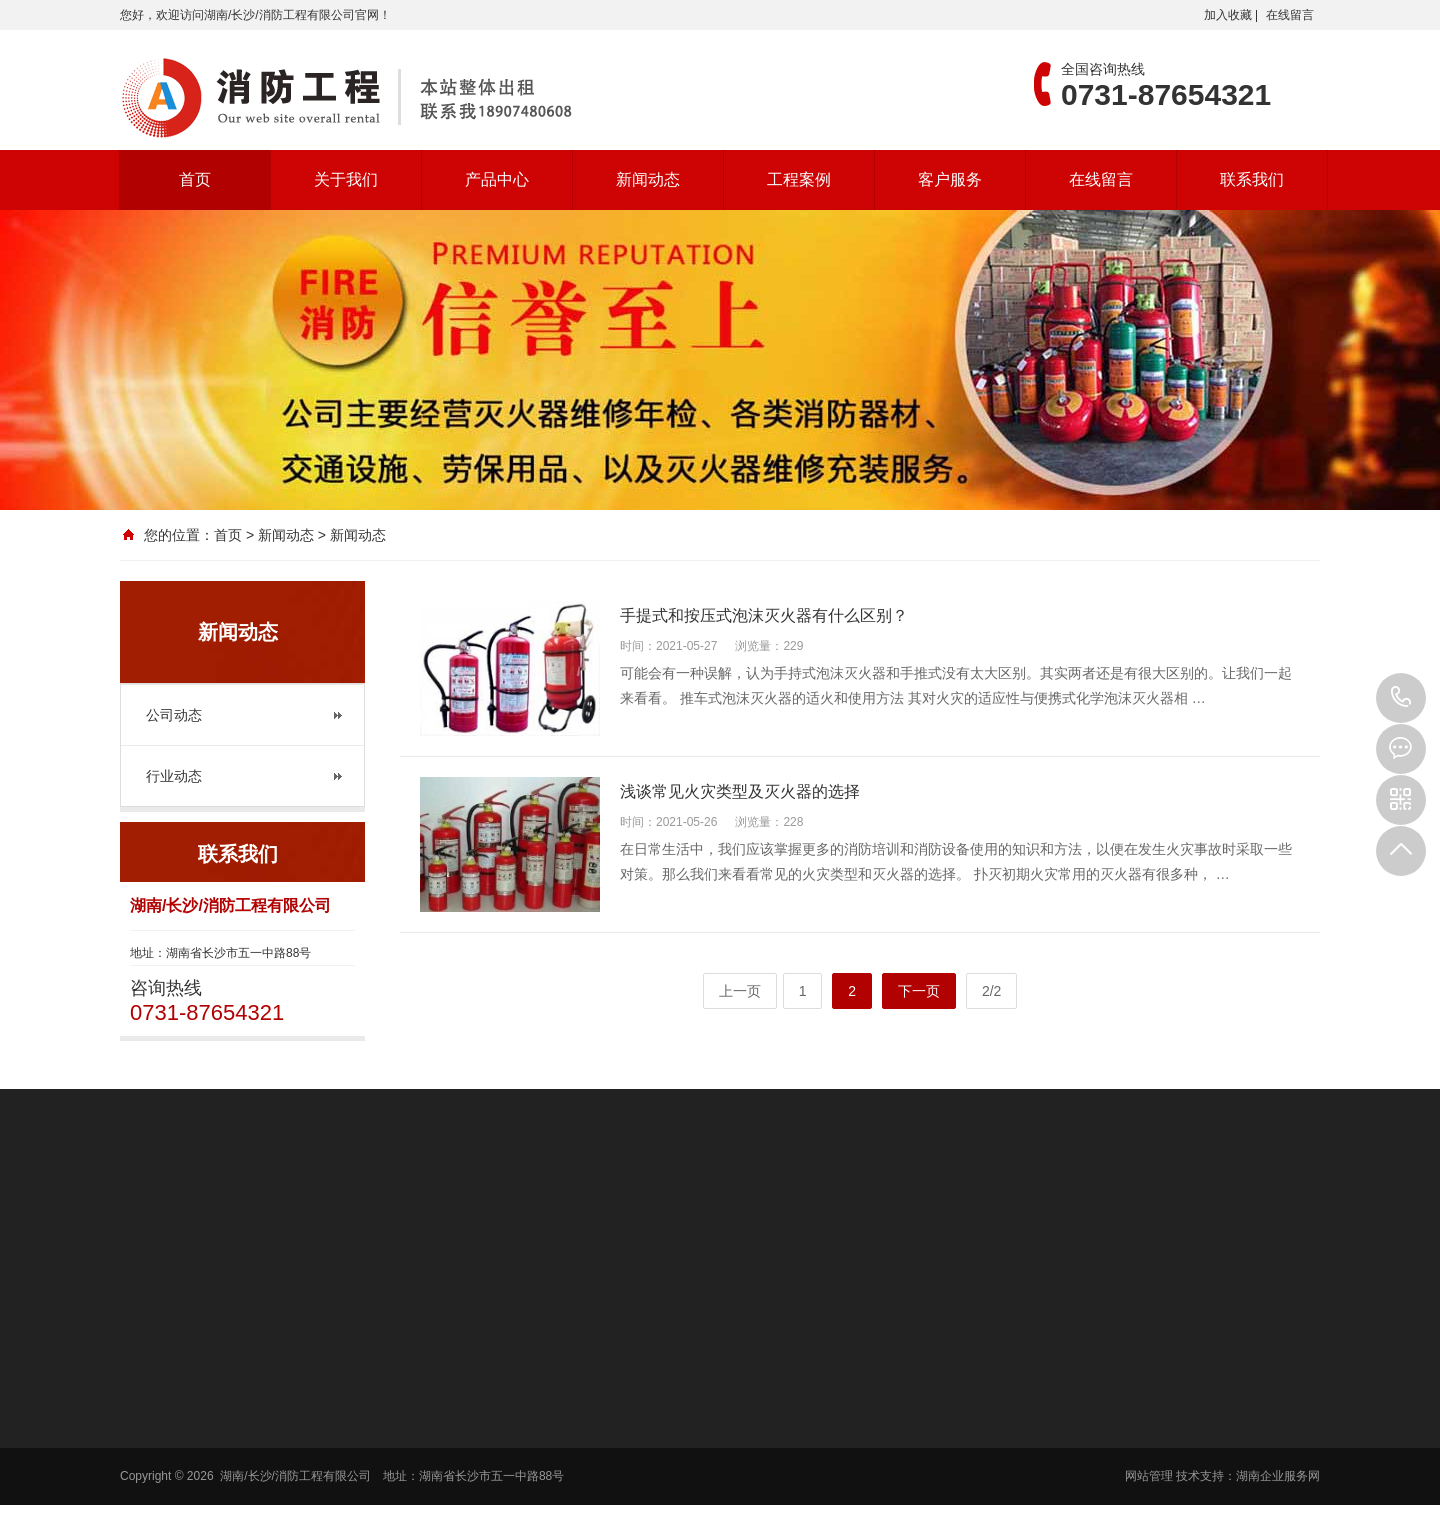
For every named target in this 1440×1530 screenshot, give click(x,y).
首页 (195, 179)
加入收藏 (1228, 15)
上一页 (740, 991)
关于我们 (346, 179)
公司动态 (174, 715)
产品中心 (497, 179)
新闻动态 (648, 179)
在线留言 (1290, 15)
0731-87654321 (1401, 698)
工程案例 (799, 179)
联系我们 (1252, 179)
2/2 (991, 991)
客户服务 (950, 179)
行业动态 (174, 776)
